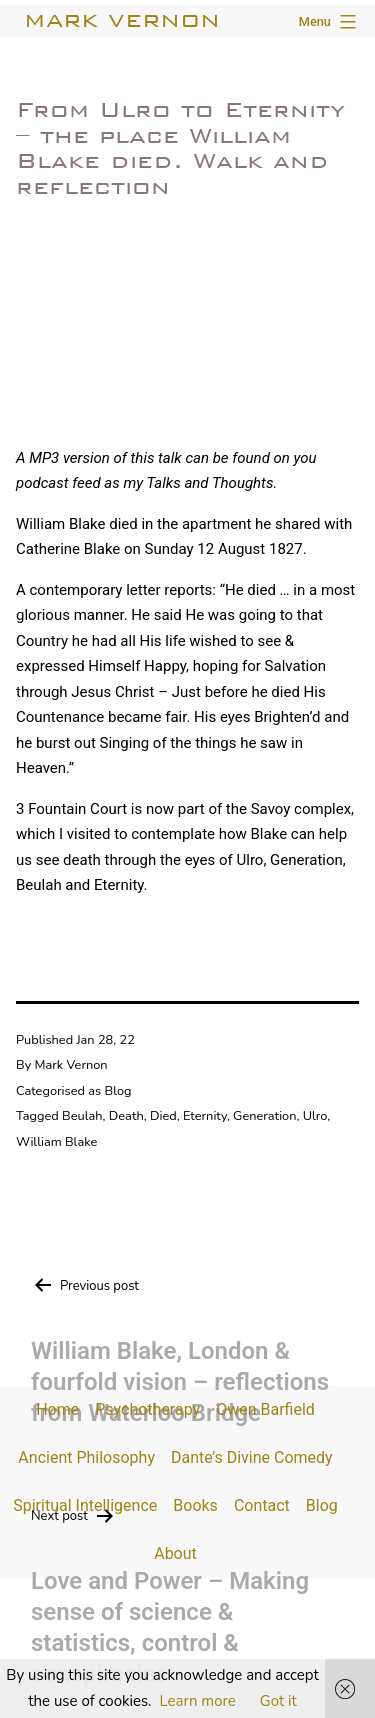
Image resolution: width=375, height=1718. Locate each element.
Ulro (315, 1116)
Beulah (82, 1116)
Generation (264, 1116)
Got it (278, 1701)
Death (126, 1116)
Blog (118, 1091)
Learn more (198, 1701)
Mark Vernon (122, 20)
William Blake (56, 1142)
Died (163, 1116)
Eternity (205, 1116)
